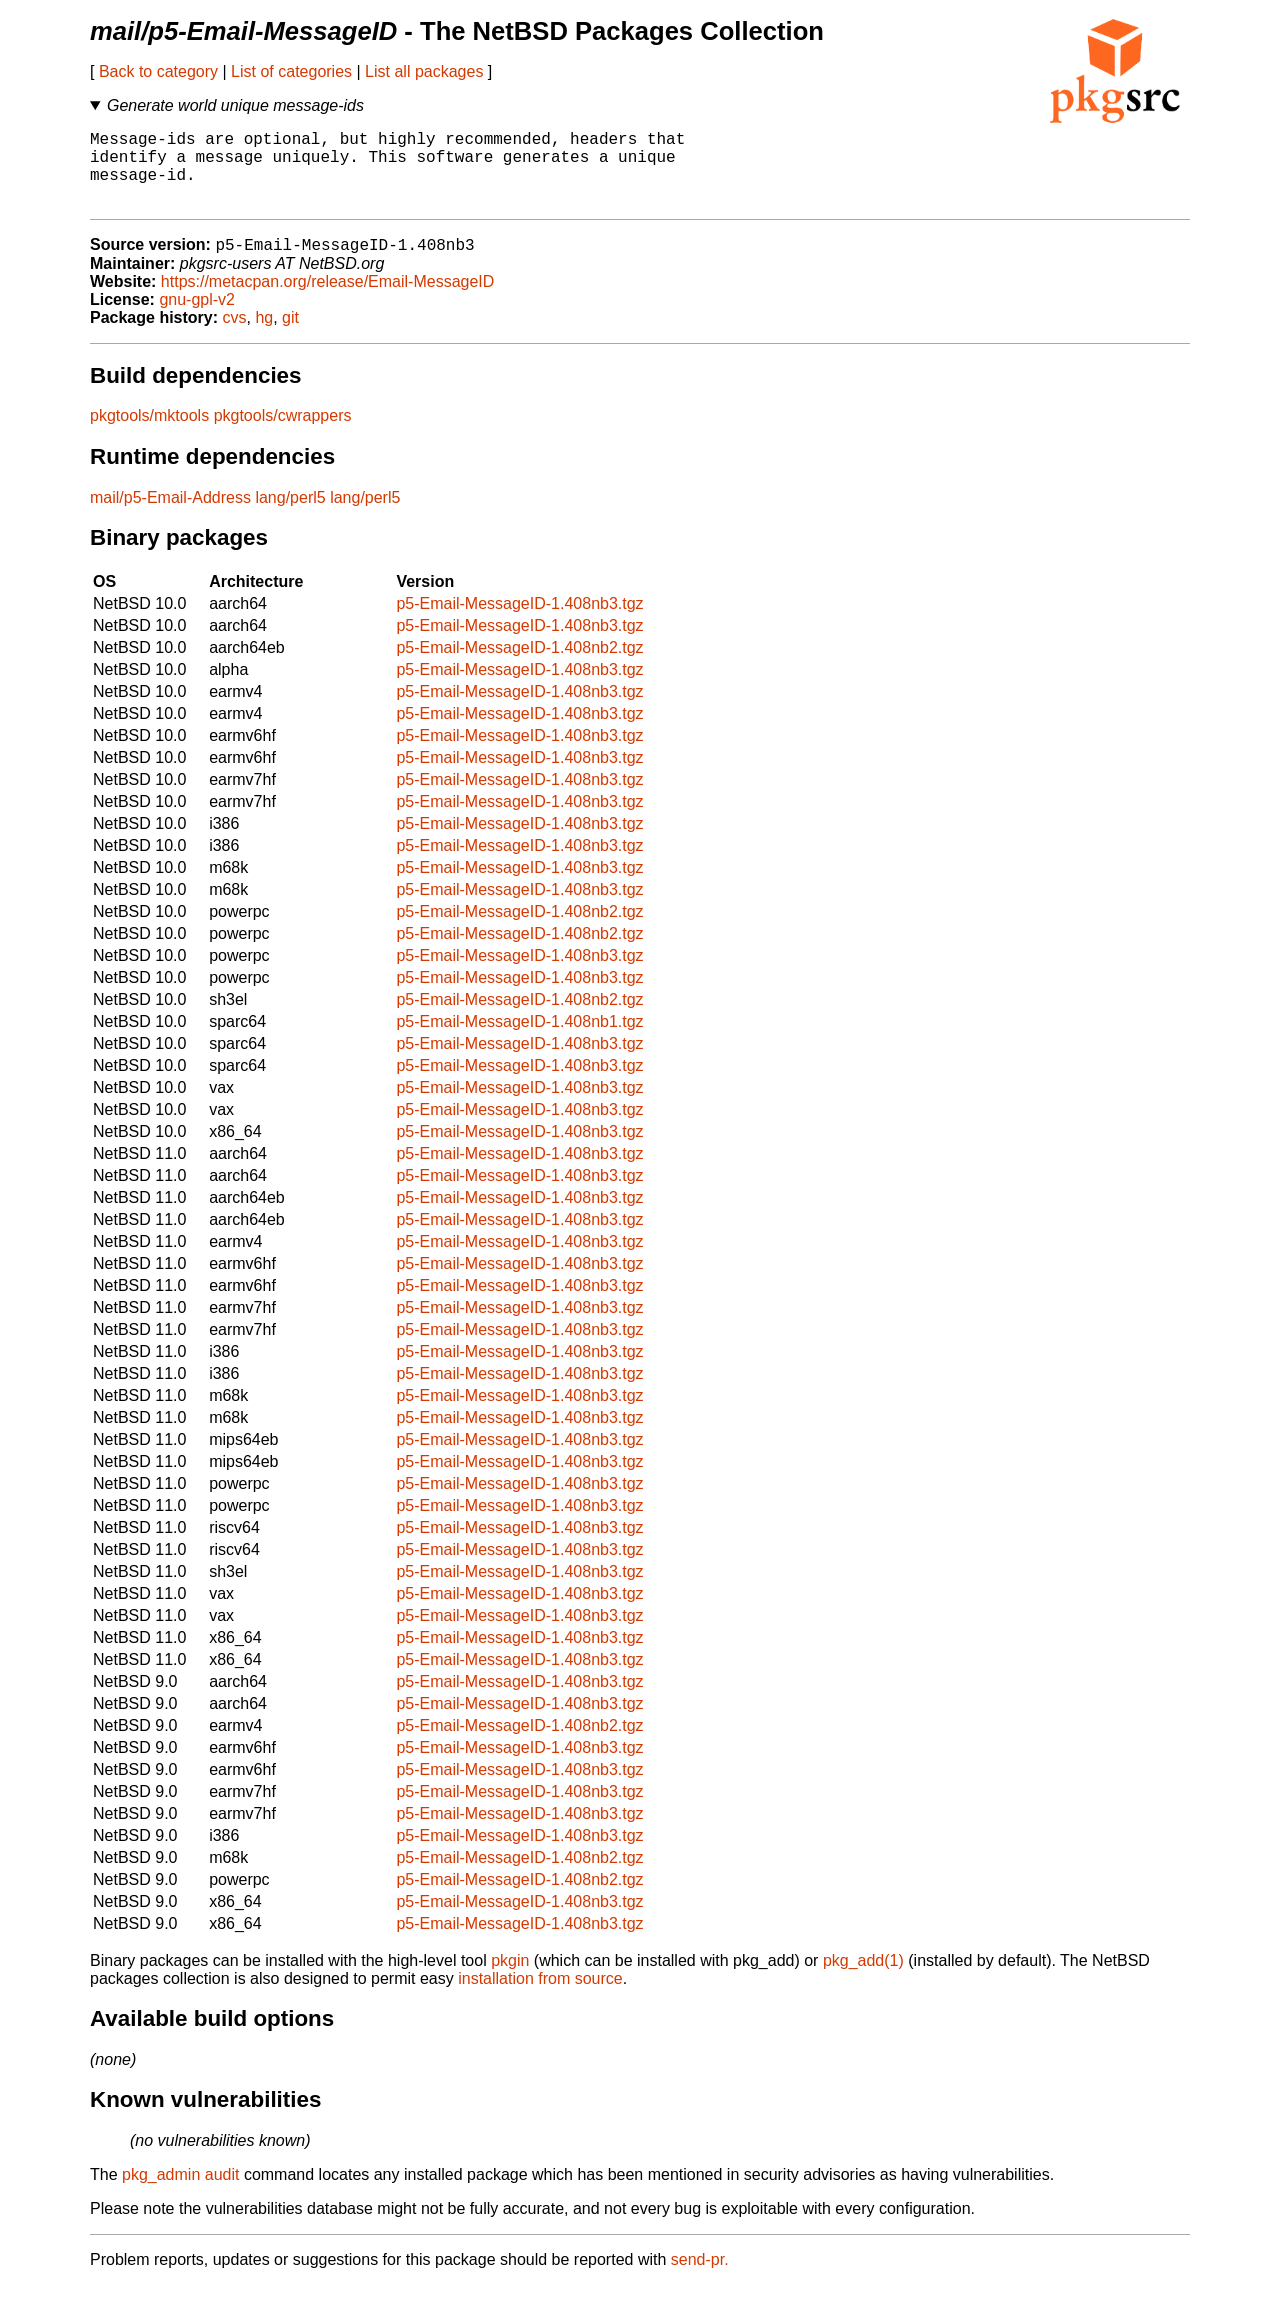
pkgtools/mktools (149, 434)
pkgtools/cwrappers (283, 434)
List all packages (424, 71)
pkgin (510, 1979)
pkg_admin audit (180, 2193)
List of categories (291, 71)
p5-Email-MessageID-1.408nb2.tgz (519, 666)
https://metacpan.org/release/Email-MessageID (327, 300)
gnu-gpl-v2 (197, 318)
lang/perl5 (290, 516)
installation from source (540, 1997)
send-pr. (700, 2278)
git (290, 336)
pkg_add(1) (863, 1979)
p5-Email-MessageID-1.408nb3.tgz (519, 622)
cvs (235, 336)
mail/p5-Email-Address (170, 516)
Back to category (158, 71)
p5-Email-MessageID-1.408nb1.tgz (519, 1040)
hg (264, 336)
